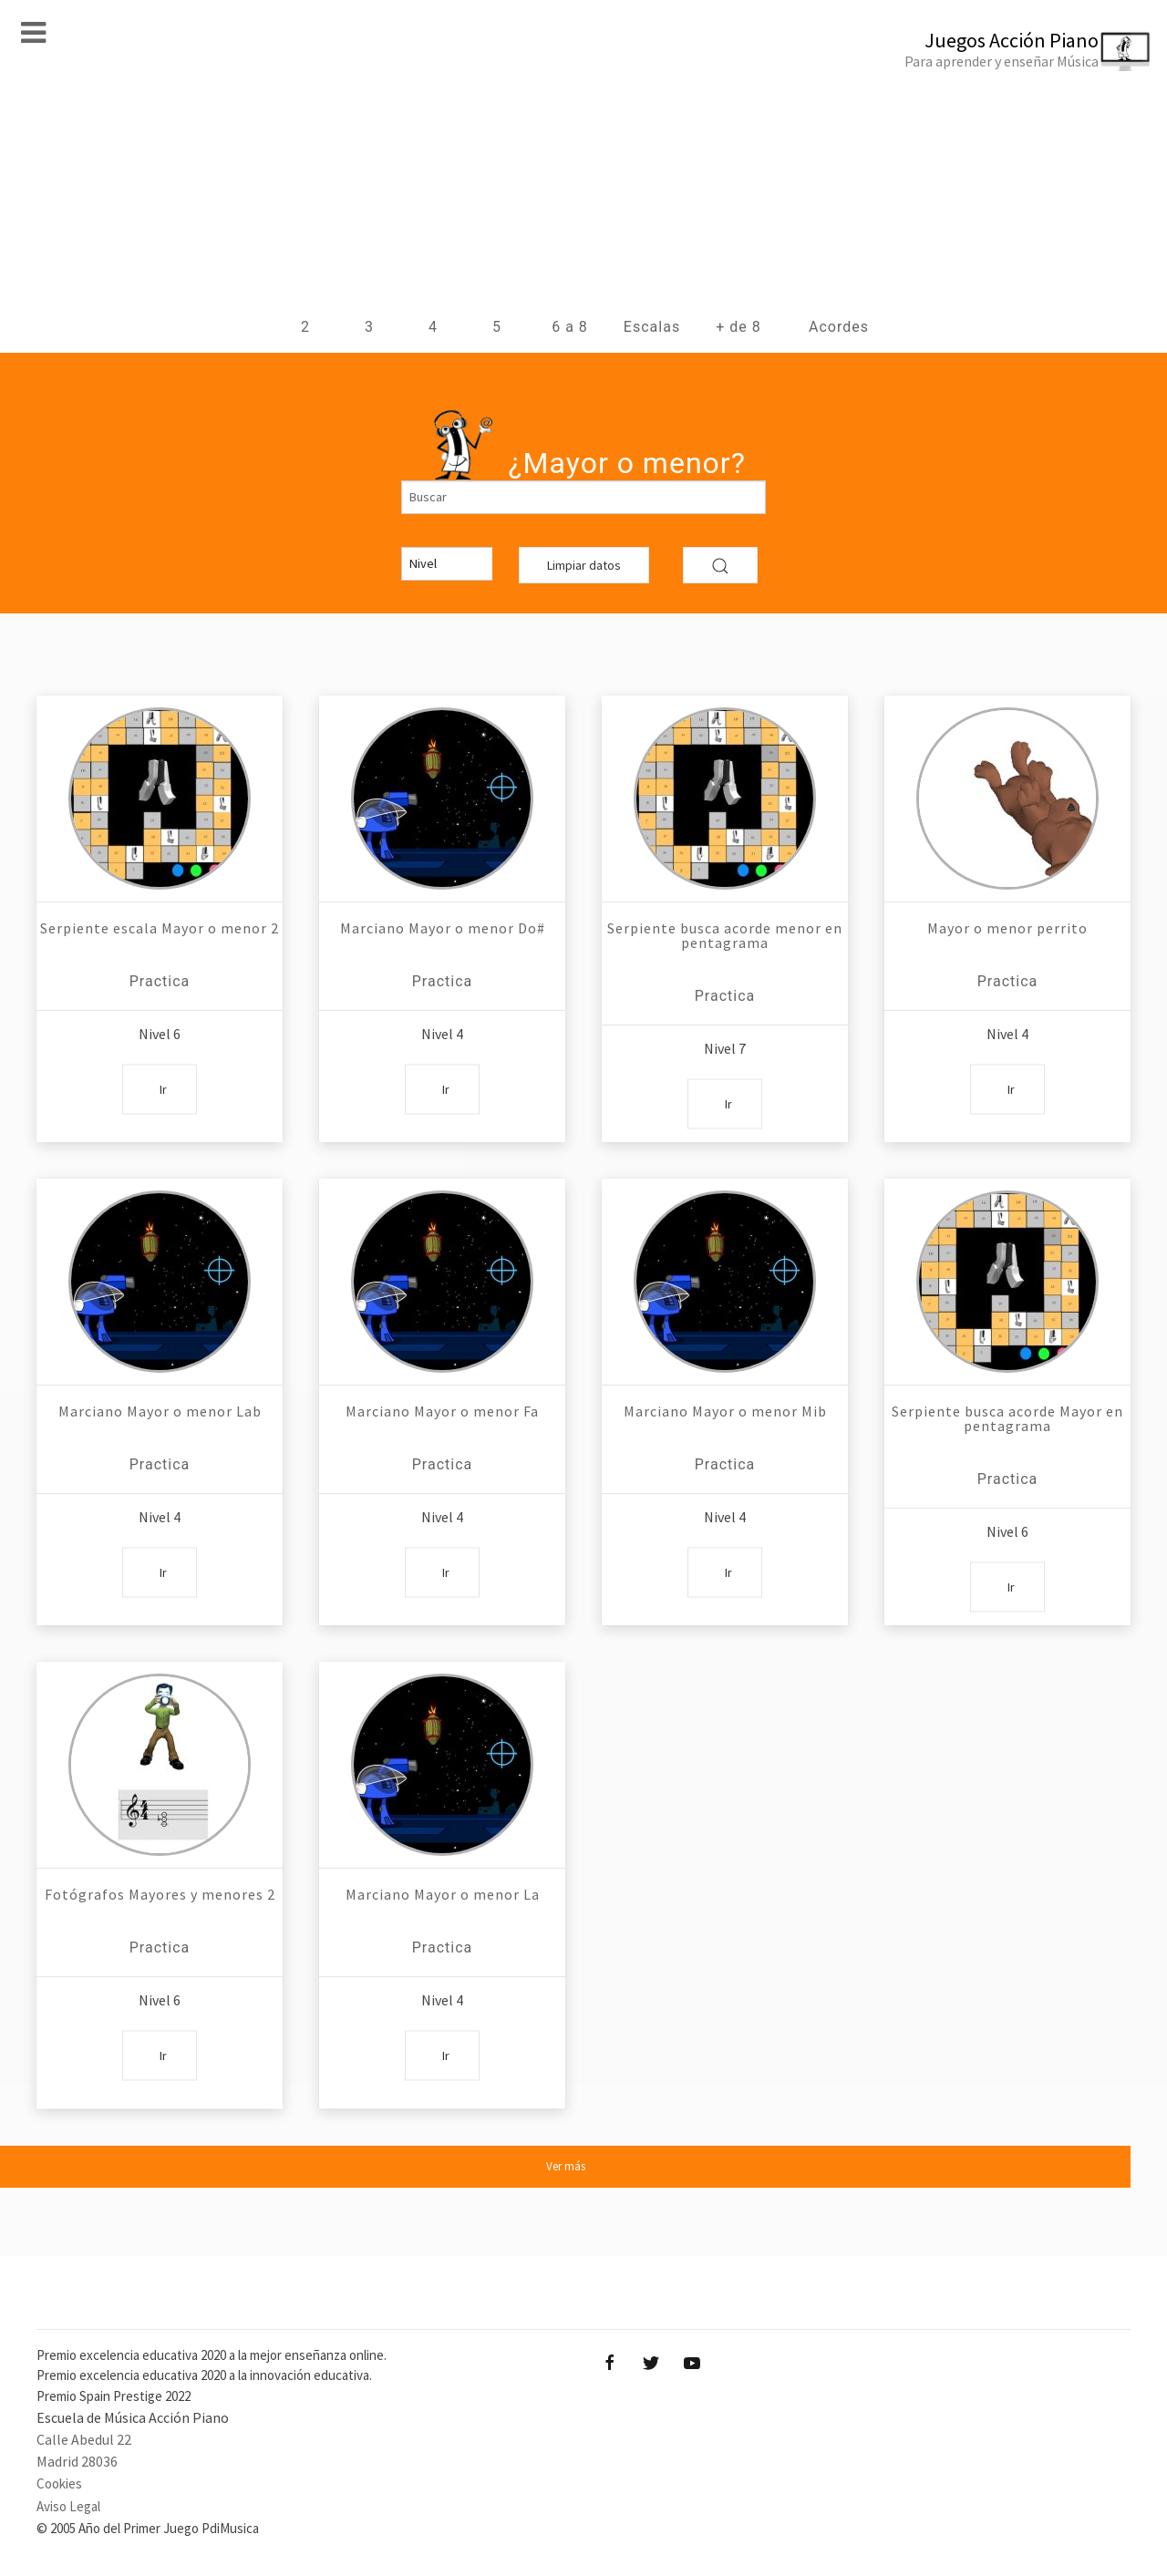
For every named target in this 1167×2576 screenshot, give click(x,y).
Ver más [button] (565, 2166)
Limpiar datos (584, 565)
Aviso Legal (68, 2506)
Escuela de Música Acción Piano (132, 2417)
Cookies (59, 2483)
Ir (163, 1088)
